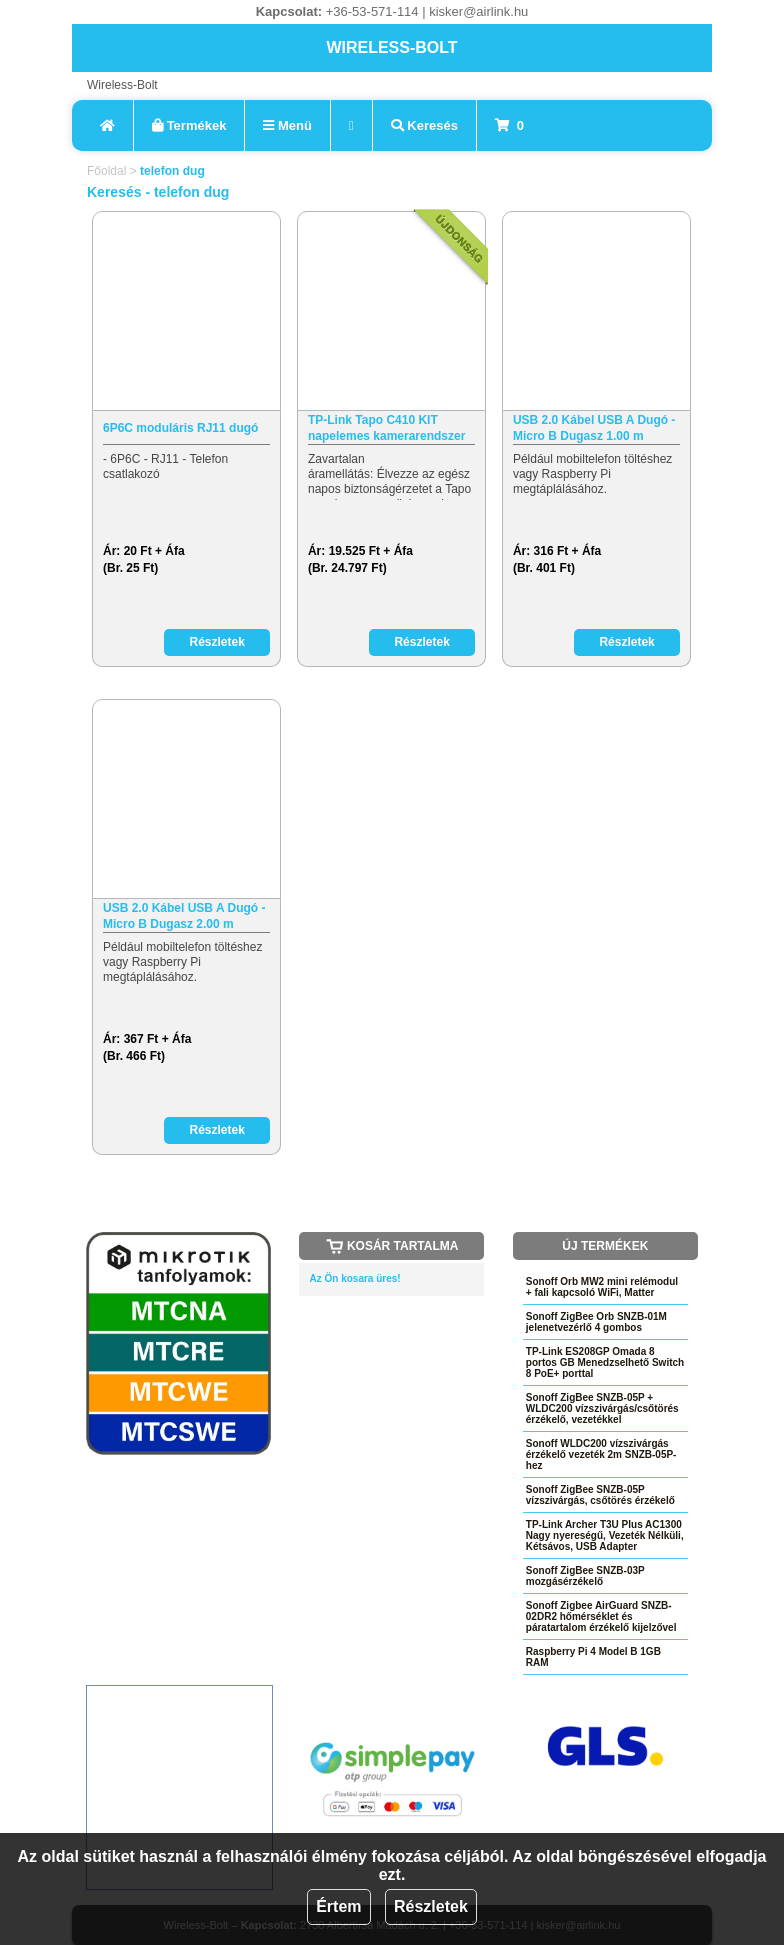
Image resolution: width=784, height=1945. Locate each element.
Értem (338, 1906)
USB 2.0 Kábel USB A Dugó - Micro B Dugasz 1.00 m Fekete (594, 428)
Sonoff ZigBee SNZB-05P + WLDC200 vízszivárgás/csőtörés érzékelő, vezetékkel (602, 1408)
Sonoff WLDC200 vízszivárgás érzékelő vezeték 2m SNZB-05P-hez (601, 1454)
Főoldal (106, 171)
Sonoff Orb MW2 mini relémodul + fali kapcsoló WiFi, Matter (602, 1287)
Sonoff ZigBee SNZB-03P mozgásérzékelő (585, 1576)
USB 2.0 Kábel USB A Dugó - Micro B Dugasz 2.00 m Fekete (184, 916)
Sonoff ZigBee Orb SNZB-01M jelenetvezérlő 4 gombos (596, 1322)
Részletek (431, 1906)
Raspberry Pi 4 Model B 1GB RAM (593, 1657)
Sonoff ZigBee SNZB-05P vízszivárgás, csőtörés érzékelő (600, 1495)
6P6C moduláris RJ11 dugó (180, 428)
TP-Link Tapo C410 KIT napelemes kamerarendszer (386, 428)
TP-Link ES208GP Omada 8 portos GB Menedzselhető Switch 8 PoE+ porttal (605, 1362)
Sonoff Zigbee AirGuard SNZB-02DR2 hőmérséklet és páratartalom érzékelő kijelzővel (601, 1616)
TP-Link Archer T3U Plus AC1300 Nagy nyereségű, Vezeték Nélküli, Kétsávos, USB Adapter (605, 1535)
